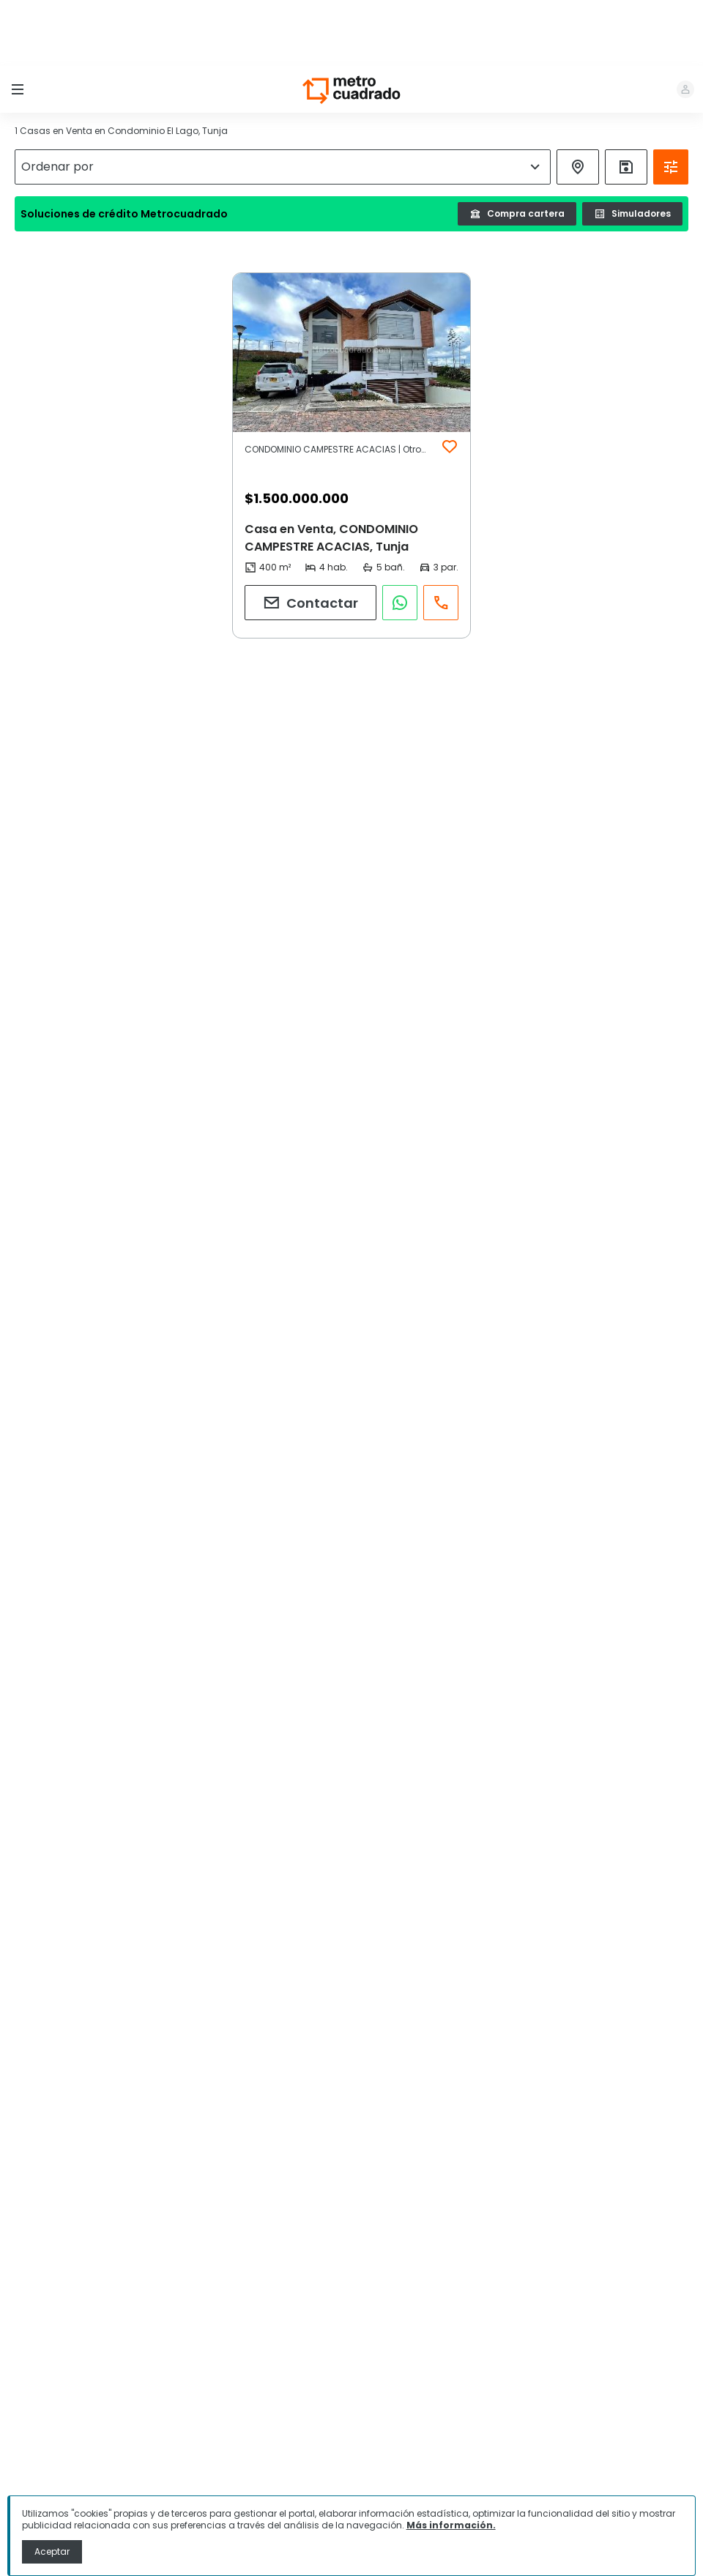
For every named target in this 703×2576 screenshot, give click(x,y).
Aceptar (52, 2551)
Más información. (451, 2525)
